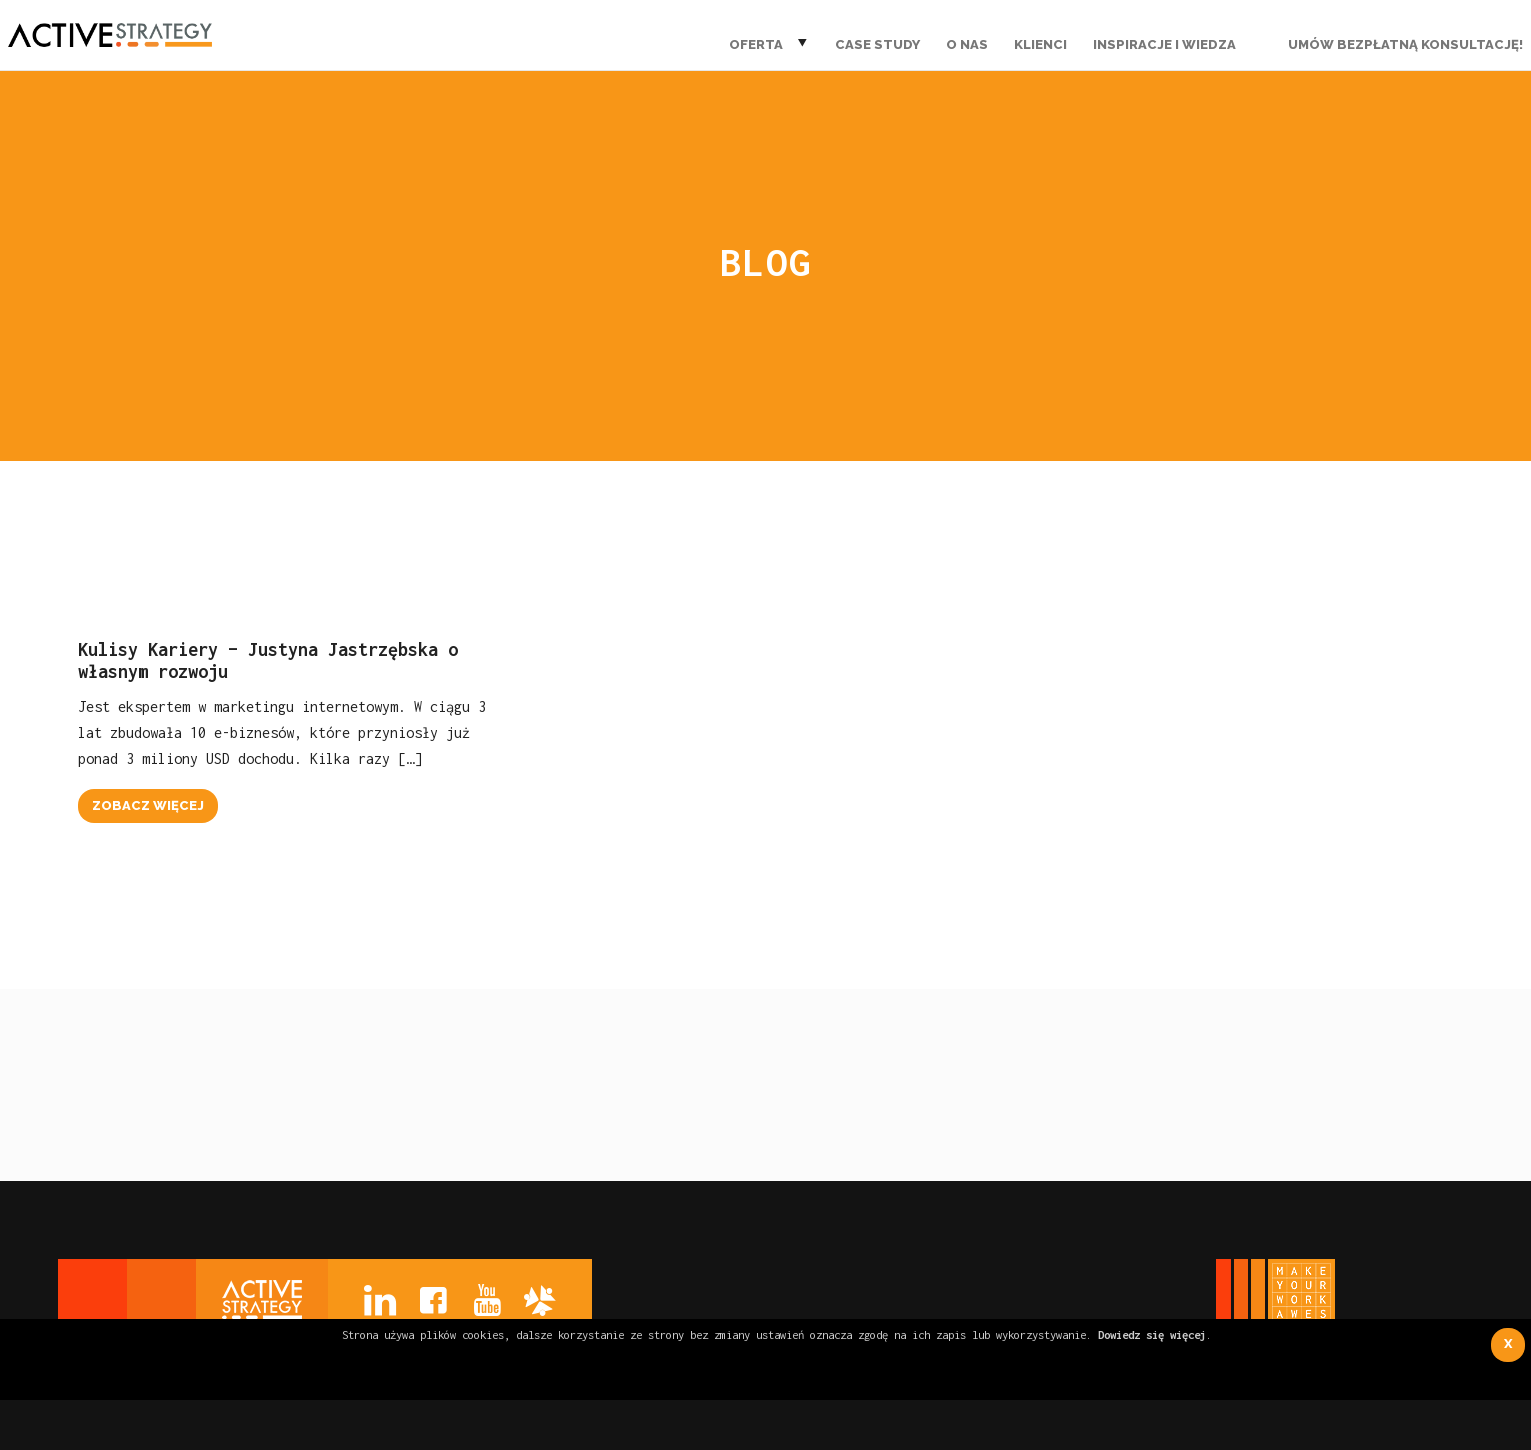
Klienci (1040, 44)
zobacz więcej (148, 805)
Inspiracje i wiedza (1164, 44)
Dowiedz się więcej (1152, 1334)
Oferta (756, 44)
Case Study (877, 44)
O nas (967, 44)
